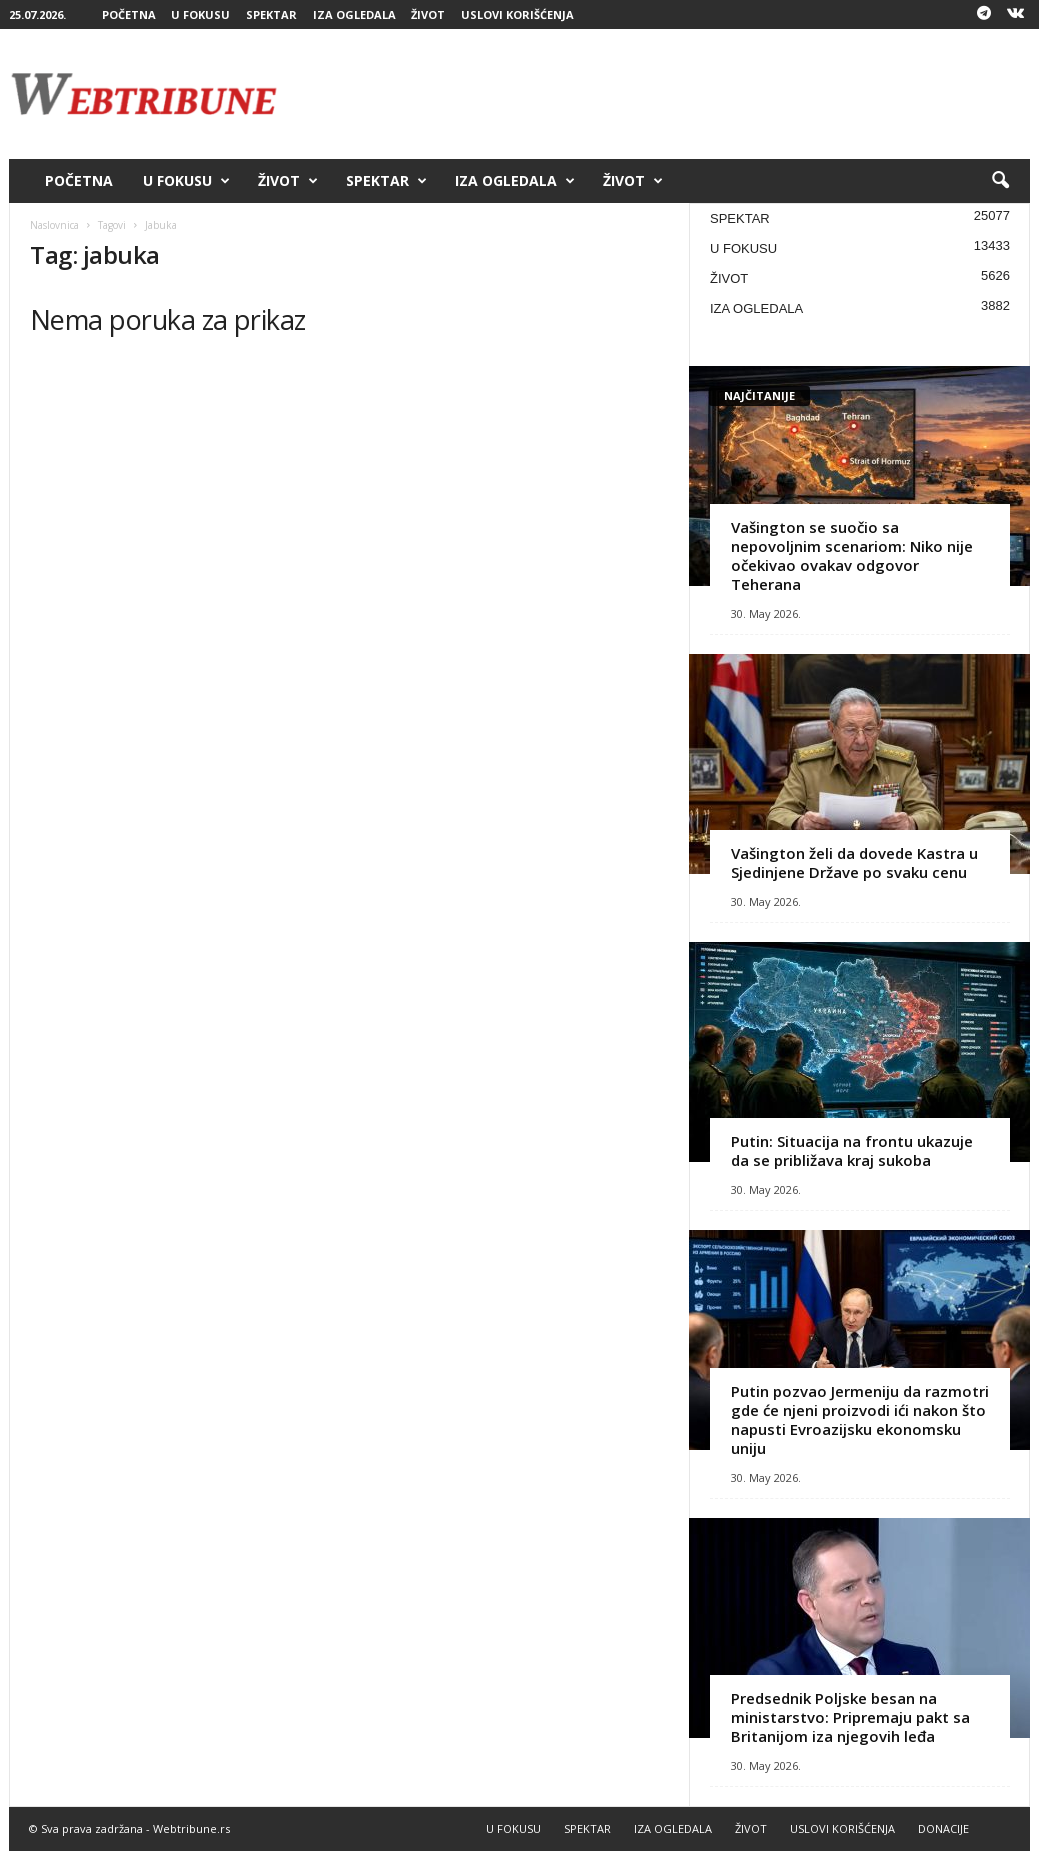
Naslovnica (54, 225)
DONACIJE (943, 1828)
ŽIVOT (428, 14)
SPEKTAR (271, 14)
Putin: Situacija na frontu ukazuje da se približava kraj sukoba (852, 1150)
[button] (1000, 181)
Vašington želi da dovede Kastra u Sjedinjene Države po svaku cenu (854, 862)
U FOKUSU (200, 14)
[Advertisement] (666, 94)
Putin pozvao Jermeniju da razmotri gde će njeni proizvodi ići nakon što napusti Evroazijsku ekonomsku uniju (860, 1419)
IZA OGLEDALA (354, 14)
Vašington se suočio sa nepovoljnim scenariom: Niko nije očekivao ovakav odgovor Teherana (852, 555)
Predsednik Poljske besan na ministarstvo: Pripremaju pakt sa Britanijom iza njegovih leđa (850, 1717)
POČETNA (129, 14)
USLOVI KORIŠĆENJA (517, 14)
